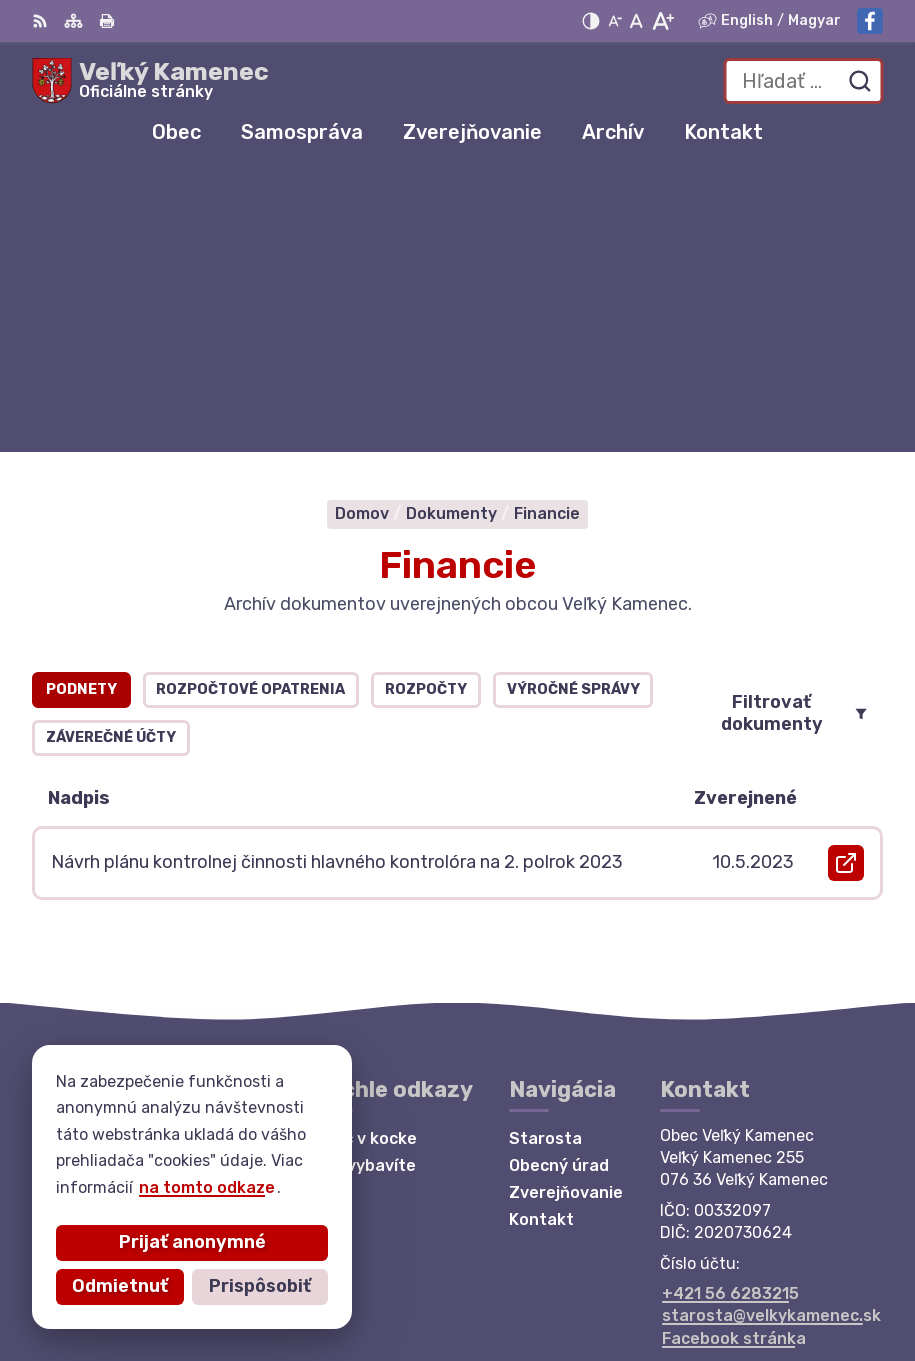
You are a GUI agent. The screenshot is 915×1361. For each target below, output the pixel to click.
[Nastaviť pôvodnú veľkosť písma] (636, 21)
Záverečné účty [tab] (111, 454)
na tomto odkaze (124, 1187)
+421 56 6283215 (730, 1009)
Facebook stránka (734, 1054)
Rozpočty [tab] (426, 406)
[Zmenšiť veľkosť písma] (615, 21)
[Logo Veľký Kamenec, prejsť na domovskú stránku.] (150, 81)
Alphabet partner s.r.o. (775, 1254)
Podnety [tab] (81, 406)
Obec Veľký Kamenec (783, 1280)
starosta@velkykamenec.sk (771, 1032)
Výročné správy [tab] (573, 406)
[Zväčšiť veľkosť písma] (662, 21)
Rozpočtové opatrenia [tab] (250, 406)
